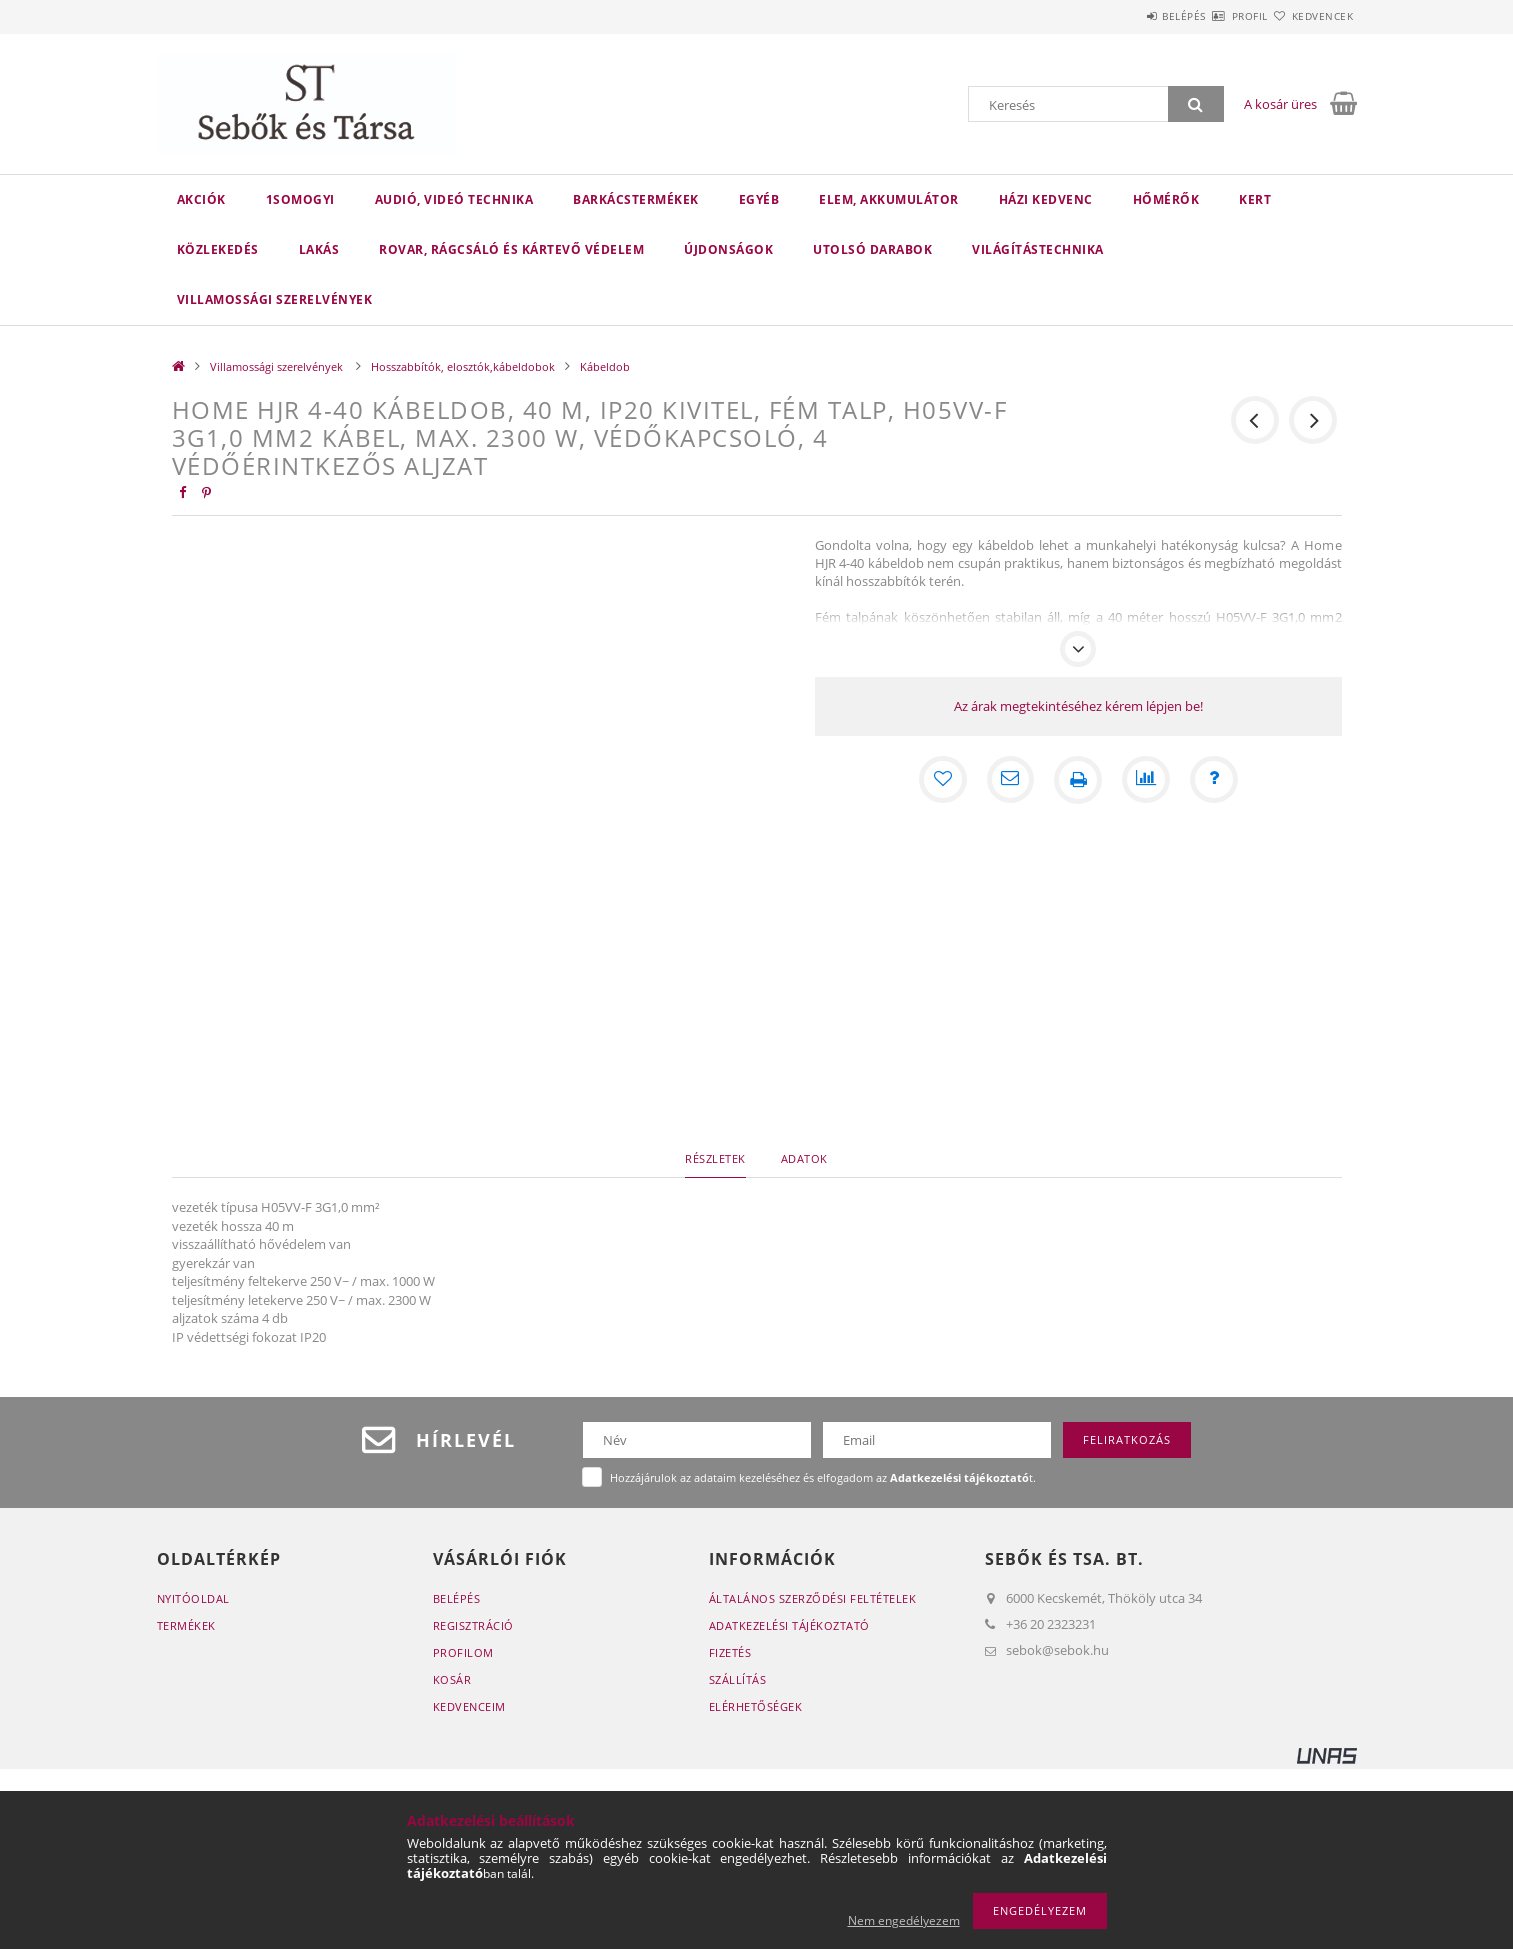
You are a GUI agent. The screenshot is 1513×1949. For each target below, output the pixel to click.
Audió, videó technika (454, 199)
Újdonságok (728, 249)
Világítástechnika (1038, 249)
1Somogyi (300, 199)
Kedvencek (1311, 16)
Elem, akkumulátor (889, 199)
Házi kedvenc (1046, 199)
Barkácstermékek (636, 199)
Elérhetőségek (756, 1706)
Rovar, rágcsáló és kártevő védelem (511, 249)
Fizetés (730, 1652)
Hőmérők (1166, 199)
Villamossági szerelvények (275, 299)
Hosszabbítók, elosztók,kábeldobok (463, 366)
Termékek (186, 1625)
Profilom (463, 1652)
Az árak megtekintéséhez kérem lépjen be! (1078, 706)
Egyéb (759, 199)
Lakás (319, 249)
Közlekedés (218, 249)
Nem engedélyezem (904, 1920)
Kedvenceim (469, 1706)
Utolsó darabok (872, 249)
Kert (1255, 199)
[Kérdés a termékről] (1214, 780)
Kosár (452, 1679)
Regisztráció (473, 1625)
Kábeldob (605, 366)
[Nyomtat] (1078, 780)
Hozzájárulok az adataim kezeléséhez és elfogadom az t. (823, 1477)
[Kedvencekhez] (942, 780)
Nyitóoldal (193, 1598)
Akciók (201, 199)
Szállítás (738, 1679)
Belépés (1126, 16)
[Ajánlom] (1010, 780)
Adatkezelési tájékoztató (789, 1625)
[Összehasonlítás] (1146, 780)
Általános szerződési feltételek (813, 1598)
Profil (1215, 16)
